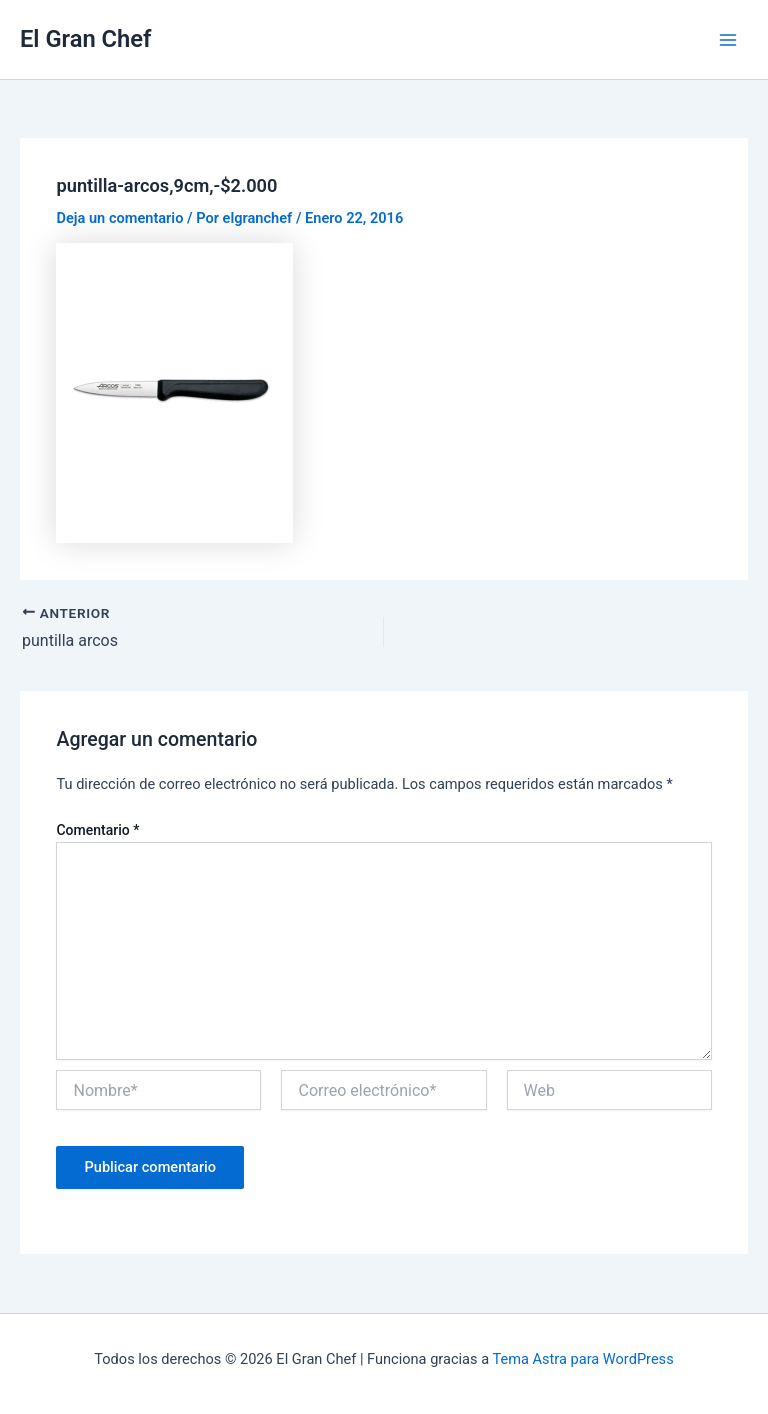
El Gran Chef (85, 39)
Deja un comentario (119, 218)
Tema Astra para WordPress (582, 1359)
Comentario (97, 830)
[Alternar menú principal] (728, 39)
